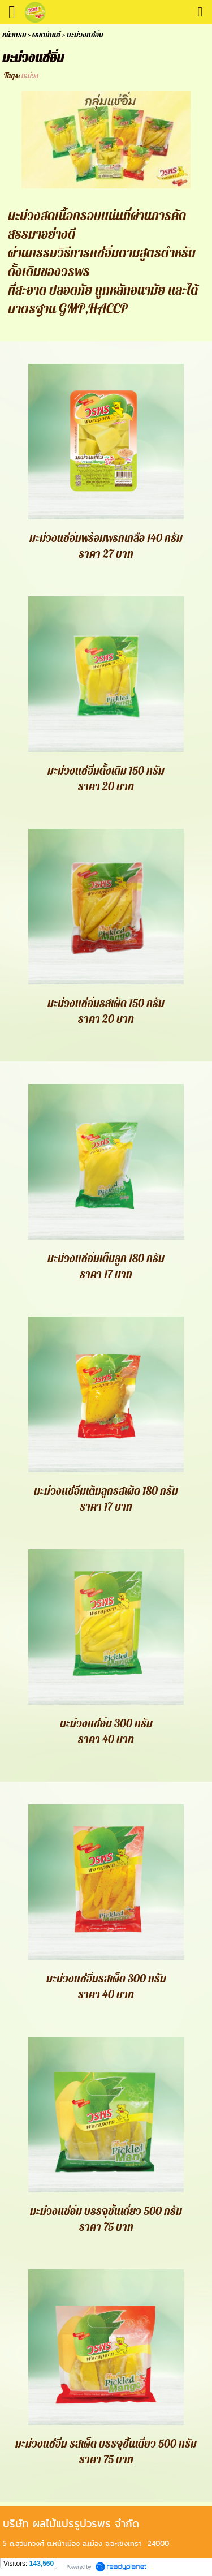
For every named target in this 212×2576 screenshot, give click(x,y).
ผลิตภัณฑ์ (46, 34)
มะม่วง (29, 76)
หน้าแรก (14, 34)
